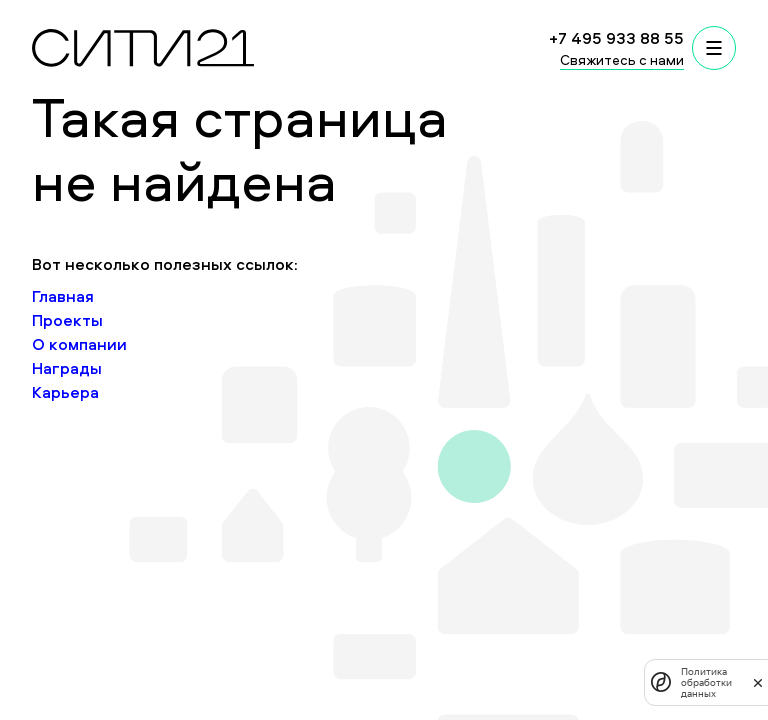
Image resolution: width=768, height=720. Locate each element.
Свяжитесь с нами (622, 59)
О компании (79, 344)
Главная (63, 296)
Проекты (67, 320)
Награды (67, 368)
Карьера (65, 392)
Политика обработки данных (706, 682)
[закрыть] (758, 682)
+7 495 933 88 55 (616, 38)
